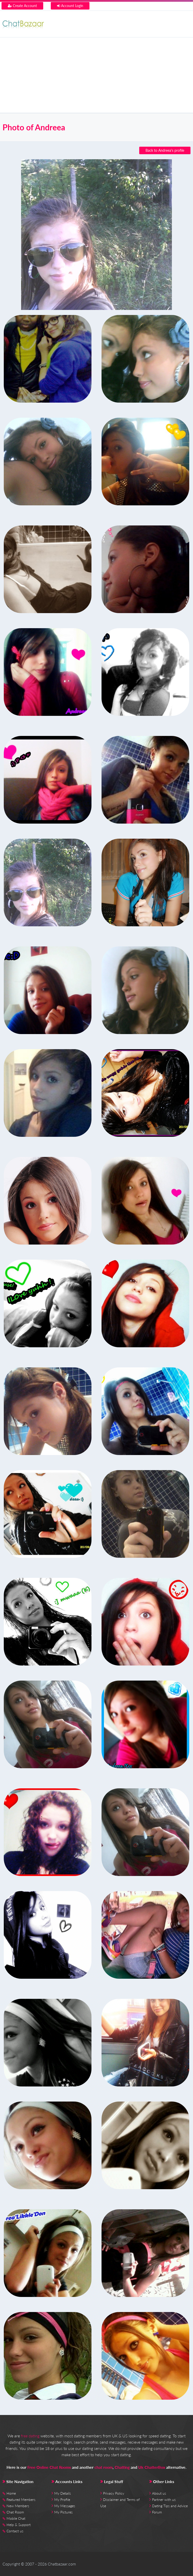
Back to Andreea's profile (165, 150)
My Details (62, 2493)
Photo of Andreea (34, 127)
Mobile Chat (16, 2518)
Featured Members (21, 2499)
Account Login (70, 6)
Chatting (122, 2467)
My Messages (64, 2506)
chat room (103, 2467)
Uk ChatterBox (151, 2467)
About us (159, 2493)
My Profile (62, 2499)
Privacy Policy (113, 2493)
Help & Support (19, 2525)
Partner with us (164, 2499)
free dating (30, 2435)
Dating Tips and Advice (170, 2506)
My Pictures (63, 2512)
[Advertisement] (96, 75)
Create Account (22, 6)
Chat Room (15, 2512)
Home (11, 2493)
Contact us (15, 2531)
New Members (18, 2506)
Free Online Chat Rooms (49, 2467)
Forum (157, 2512)
